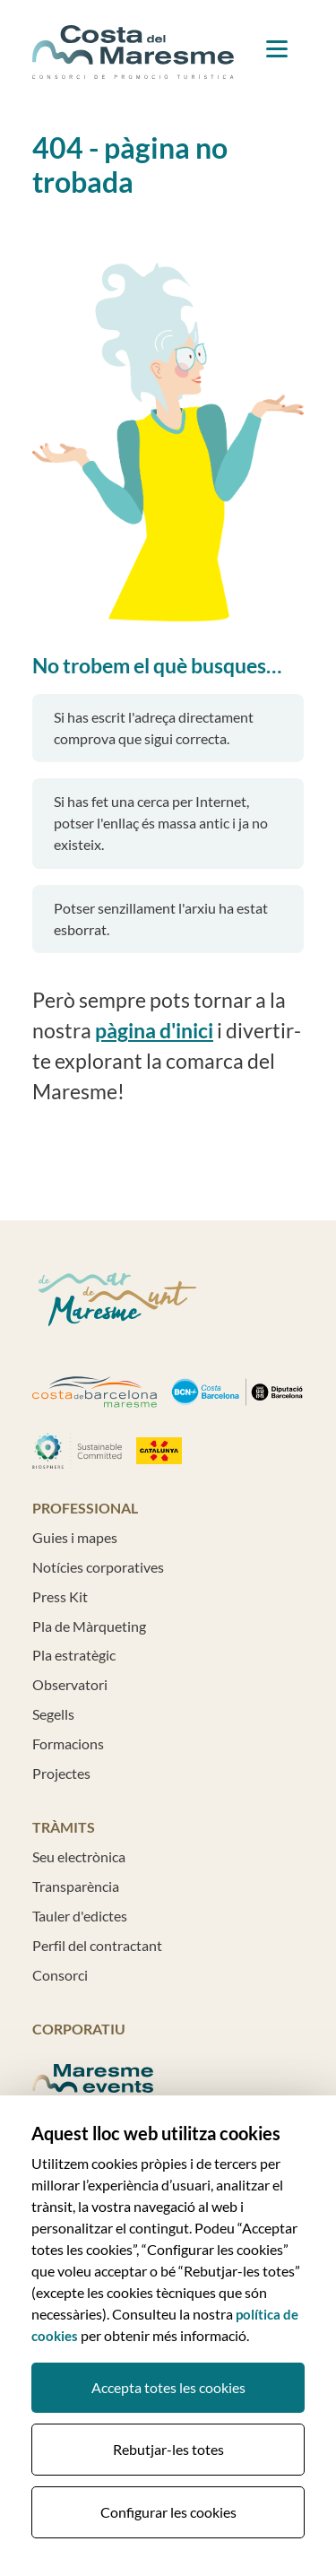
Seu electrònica (78, 1856)
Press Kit (60, 1596)
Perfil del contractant (97, 1945)
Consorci (60, 1974)
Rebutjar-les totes (168, 2449)
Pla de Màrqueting (89, 1626)
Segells (53, 1713)
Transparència (75, 1886)
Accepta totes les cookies (168, 2387)
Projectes (61, 1773)
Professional (85, 1507)
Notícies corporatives (98, 1566)
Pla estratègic (74, 1654)
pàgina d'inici (154, 1031)
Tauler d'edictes (79, 1915)
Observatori (70, 1684)
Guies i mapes (74, 1537)
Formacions (68, 1743)
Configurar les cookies (168, 2511)
